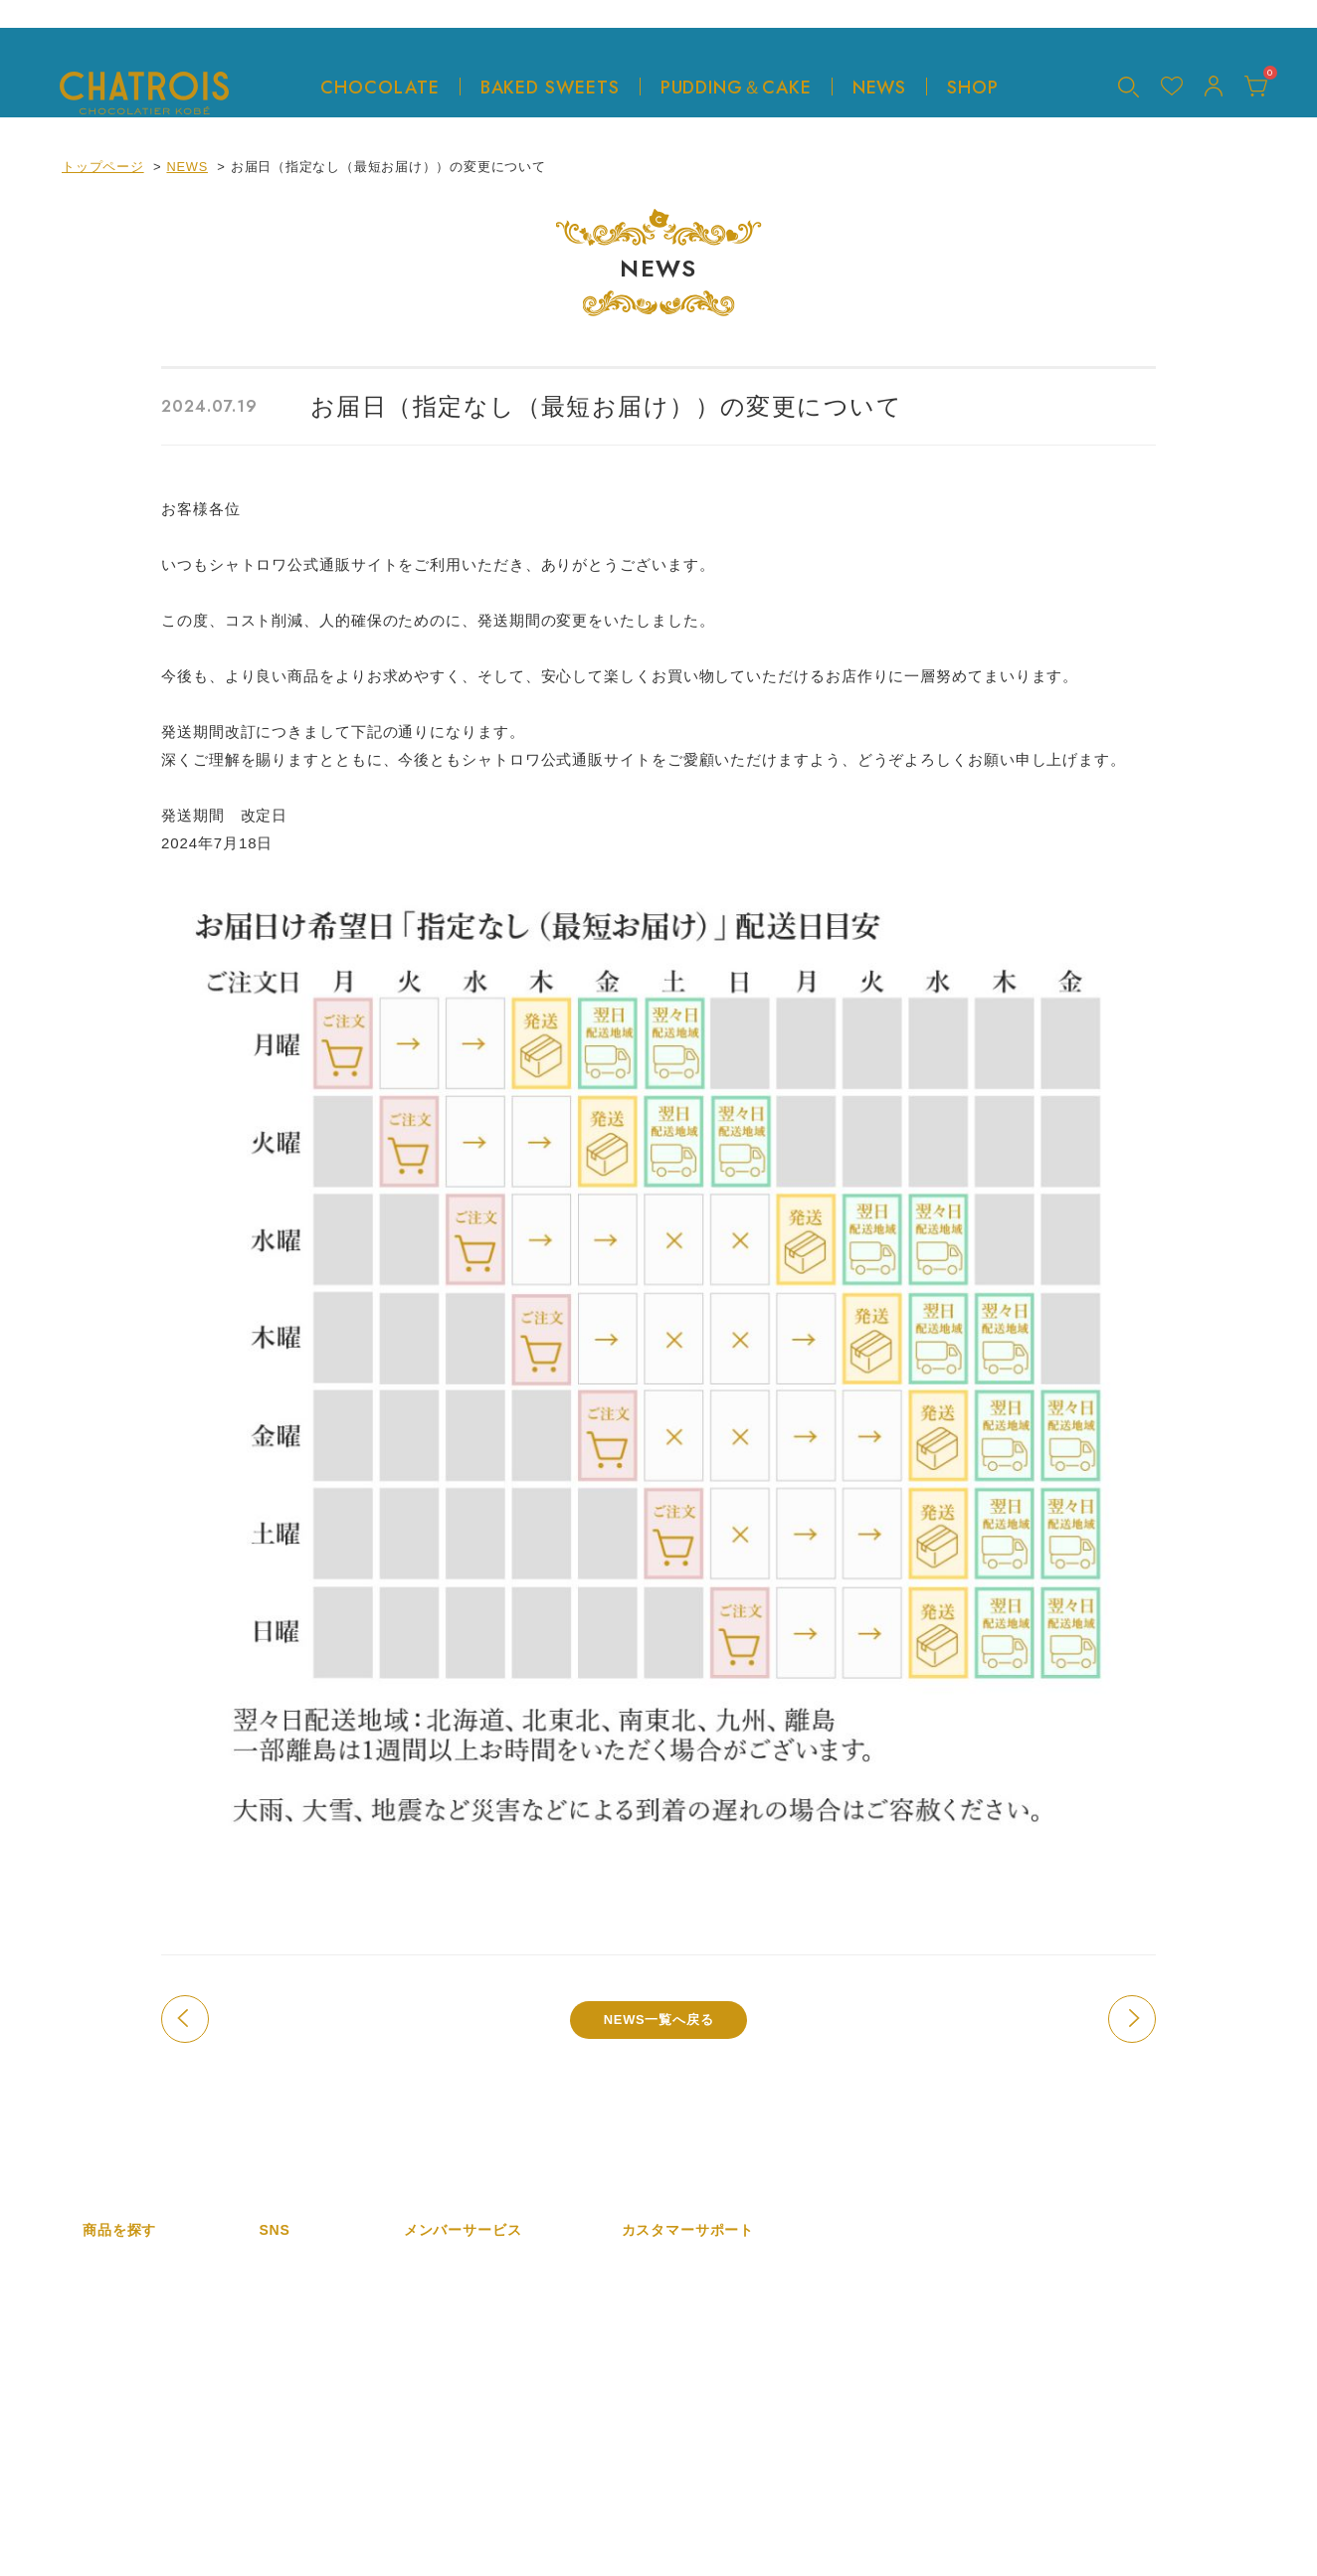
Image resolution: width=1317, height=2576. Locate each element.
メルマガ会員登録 (458, 2296)
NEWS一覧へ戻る (658, 2019)
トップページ (103, 166)
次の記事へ (1132, 2019)
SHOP (973, 86)
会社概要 (649, 2265)
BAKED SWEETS (546, 86)
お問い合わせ (663, 2418)
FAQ (636, 2388)
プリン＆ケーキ (130, 2388)
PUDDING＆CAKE (733, 86)
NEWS (878, 86)
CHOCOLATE (379, 86)
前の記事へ (185, 2019)
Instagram (291, 2265)
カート (424, 2357)
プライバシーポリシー (690, 2449)
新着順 (103, 2296)
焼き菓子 (110, 2357)
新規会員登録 (445, 2265)
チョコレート (124, 2326)
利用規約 (649, 2326)
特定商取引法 (663, 2296)
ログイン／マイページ (472, 2326)
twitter (278, 2296)
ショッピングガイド (683, 2357)
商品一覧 (110, 2265)
